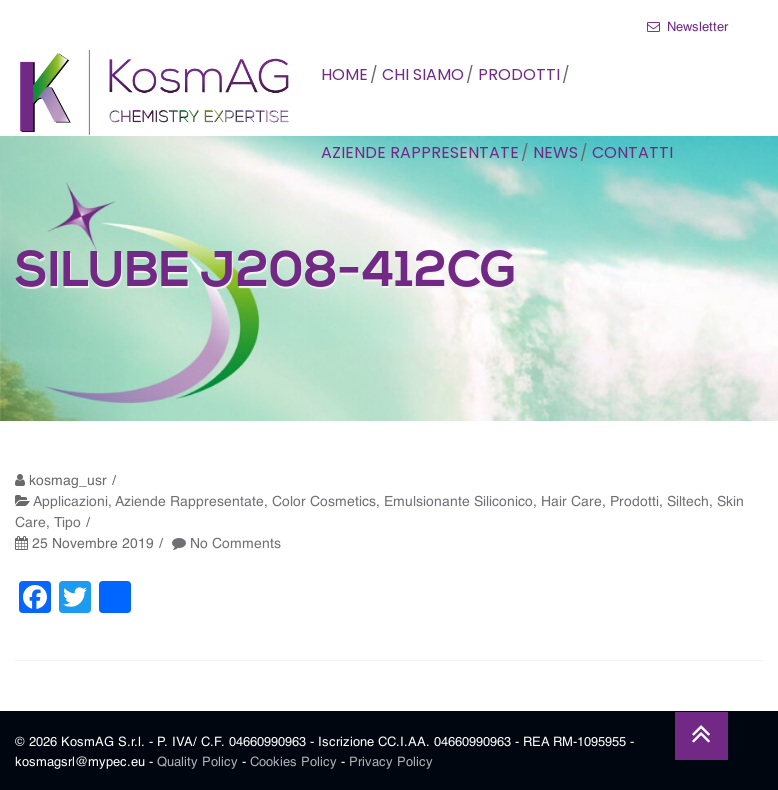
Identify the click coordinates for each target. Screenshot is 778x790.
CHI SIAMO (423, 74)
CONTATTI (632, 152)
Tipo (67, 523)
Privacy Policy (391, 762)
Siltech (688, 502)
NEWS (555, 152)
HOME (344, 74)
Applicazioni (70, 502)
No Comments (235, 544)
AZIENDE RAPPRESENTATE (420, 152)
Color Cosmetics (324, 502)
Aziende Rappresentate (189, 502)
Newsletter (687, 27)
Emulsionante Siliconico (458, 502)
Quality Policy (197, 762)
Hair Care (571, 502)
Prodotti (634, 502)
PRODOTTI (519, 74)
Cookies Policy (293, 762)
